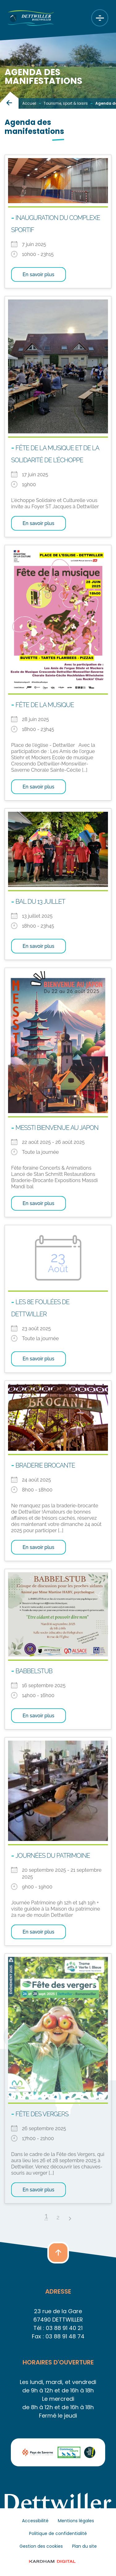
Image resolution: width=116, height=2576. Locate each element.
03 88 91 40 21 (64, 2328)
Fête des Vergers (41, 2114)
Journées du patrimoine (52, 1855)
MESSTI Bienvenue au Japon (56, 1127)
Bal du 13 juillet (40, 901)
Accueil (29, 103)
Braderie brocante (45, 1465)
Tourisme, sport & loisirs (66, 103)
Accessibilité (35, 2521)
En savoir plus (38, 274)
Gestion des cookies (41, 2546)
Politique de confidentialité (58, 2533)
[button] (58, 2252)
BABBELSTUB (33, 1671)
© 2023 (58, 2561)
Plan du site (84, 2546)
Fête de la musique (44, 705)
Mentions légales (76, 2521)
